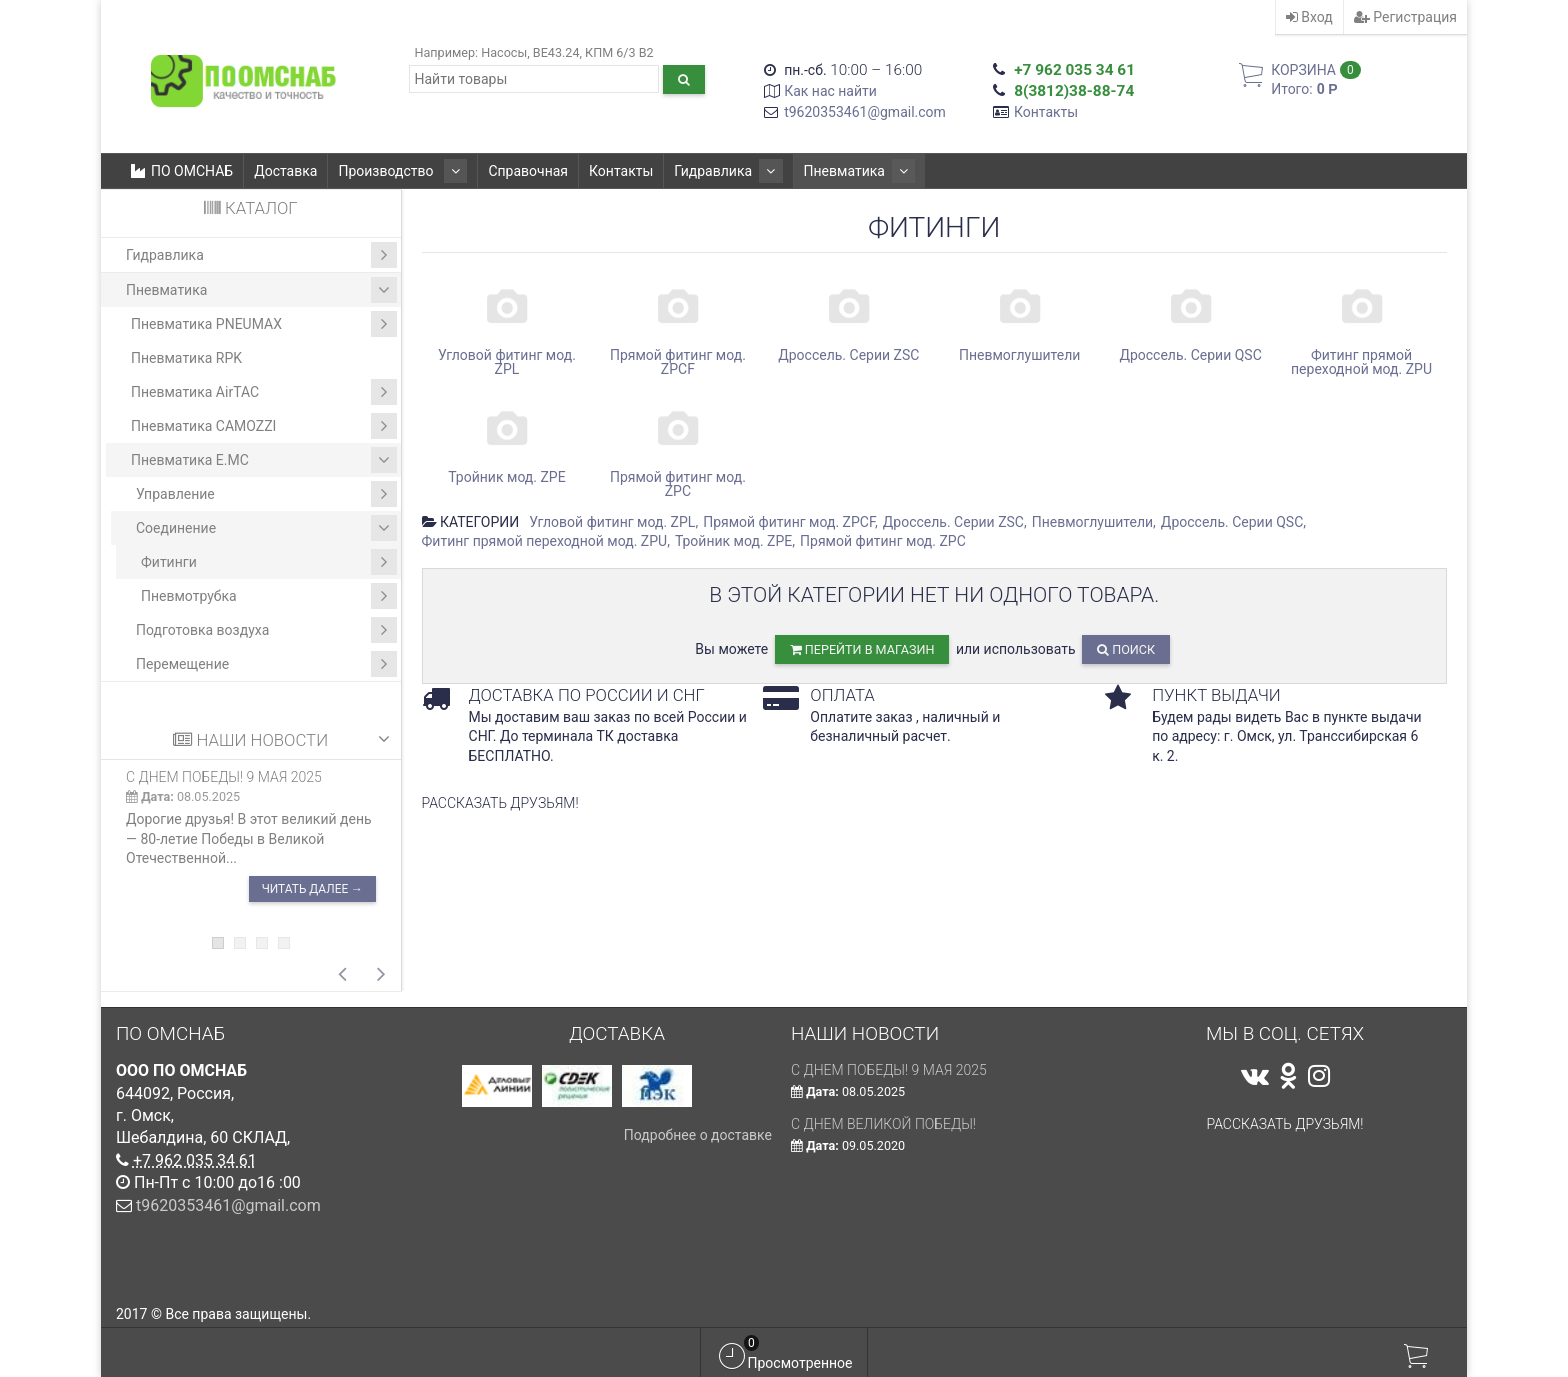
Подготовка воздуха (266, 630)
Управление (266, 494)
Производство (396, 171)
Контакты (1046, 112)
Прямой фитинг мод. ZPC (883, 541)
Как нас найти (830, 91)
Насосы (504, 52)
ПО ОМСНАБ (182, 171)
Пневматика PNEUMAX (264, 324)
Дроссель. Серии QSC (1232, 522)
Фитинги (269, 562)
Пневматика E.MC (264, 460)
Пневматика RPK (186, 358)
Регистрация (1405, 17)
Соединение (266, 528)
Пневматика (828, 171)
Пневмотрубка (269, 596)
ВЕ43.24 (556, 52)
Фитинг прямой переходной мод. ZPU (545, 541)
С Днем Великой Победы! (883, 1124)
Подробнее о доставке (698, 1135)
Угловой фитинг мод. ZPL (612, 522)
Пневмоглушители (1092, 522)
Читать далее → (312, 889)
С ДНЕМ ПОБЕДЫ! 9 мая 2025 (224, 777)
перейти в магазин (862, 649)
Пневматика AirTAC (264, 392)
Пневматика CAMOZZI (264, 426)
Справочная (516, 171)
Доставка (285, 171)
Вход (1309, 17)
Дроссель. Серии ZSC (953, 522)
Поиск (1126, 649)
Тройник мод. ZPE (733, 541)
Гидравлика (710, 171)
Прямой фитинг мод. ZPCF (789, 522)
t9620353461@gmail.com (865, 112)
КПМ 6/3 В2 (619, 52)
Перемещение (266, 664)
